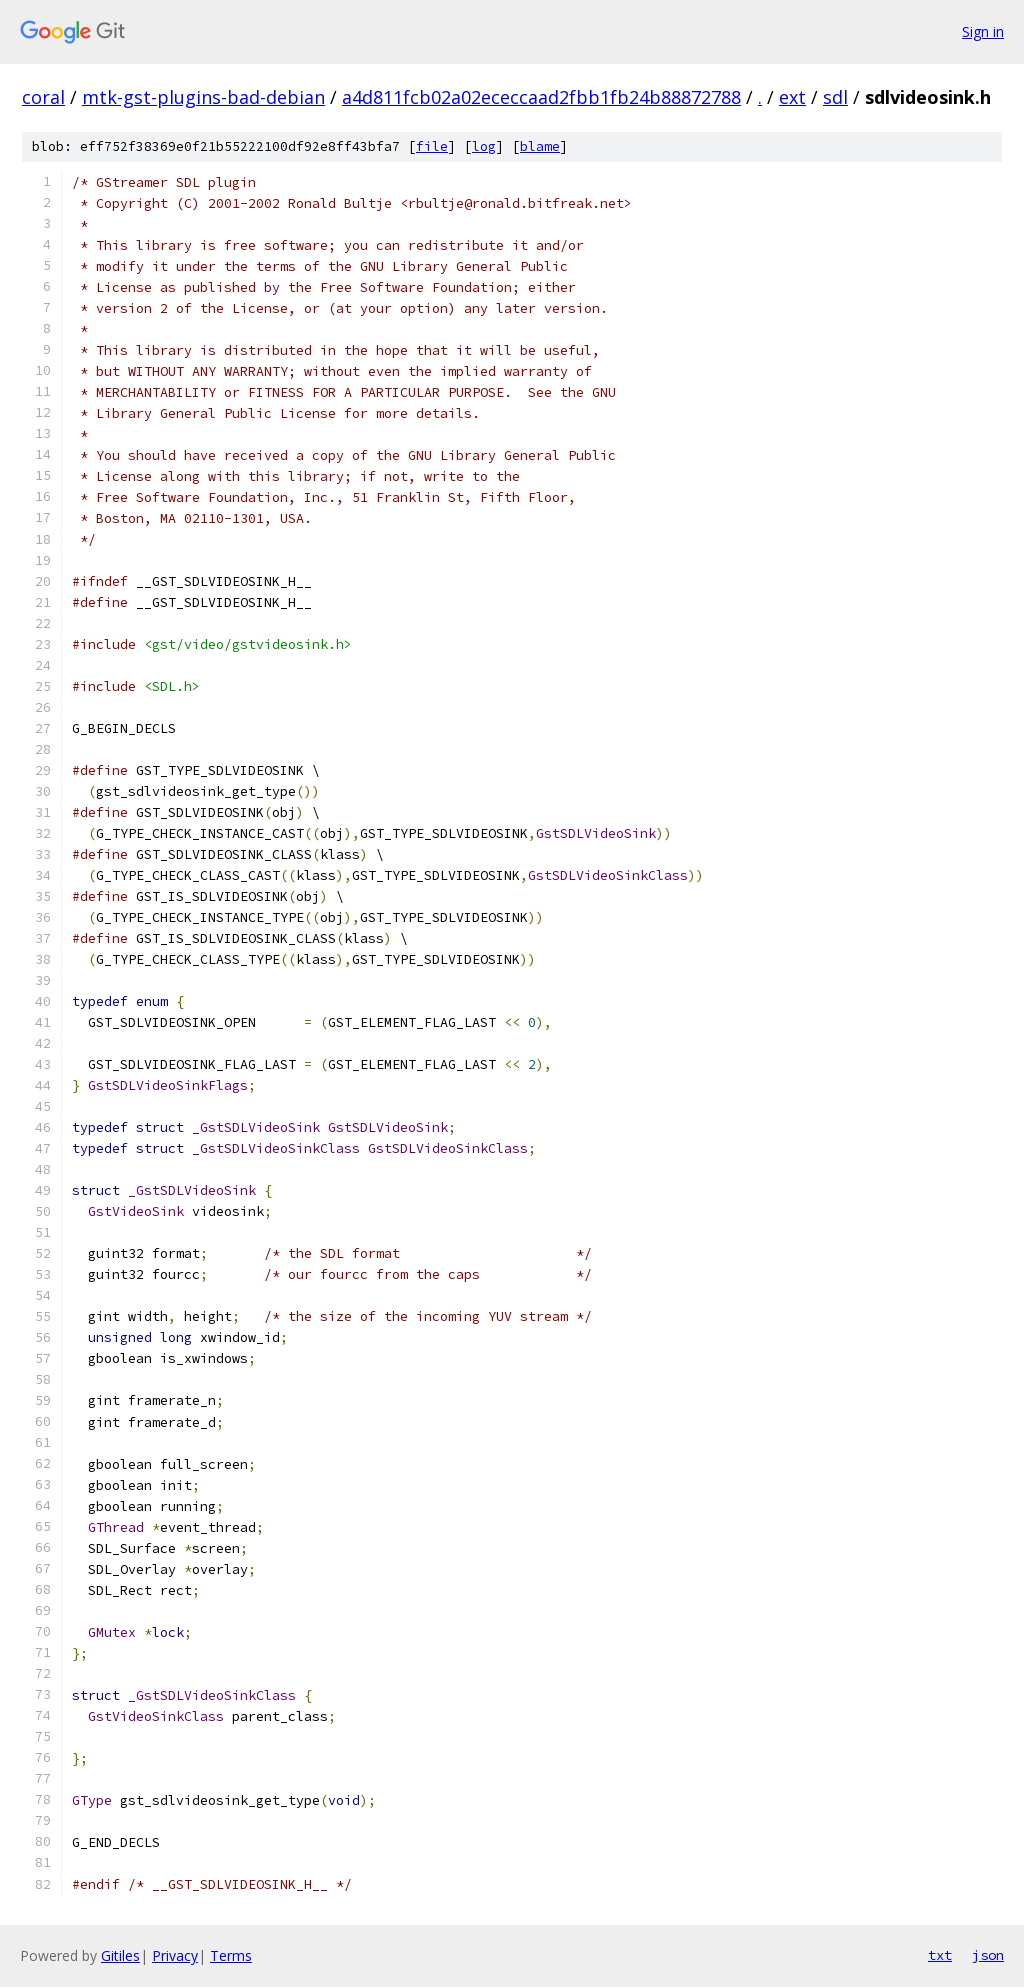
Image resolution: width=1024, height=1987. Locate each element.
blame (540, 146)
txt (940, 1955)
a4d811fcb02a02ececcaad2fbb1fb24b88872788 (541, 97)
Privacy (175, 1955)
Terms (231, 1955)
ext (792, 97)
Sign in (983, 31)
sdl (835, 97)
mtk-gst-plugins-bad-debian (203, 97)
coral (43, 97)
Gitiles (120, 1955)
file (432, 146)
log (484, 146)
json (988, 1955)
